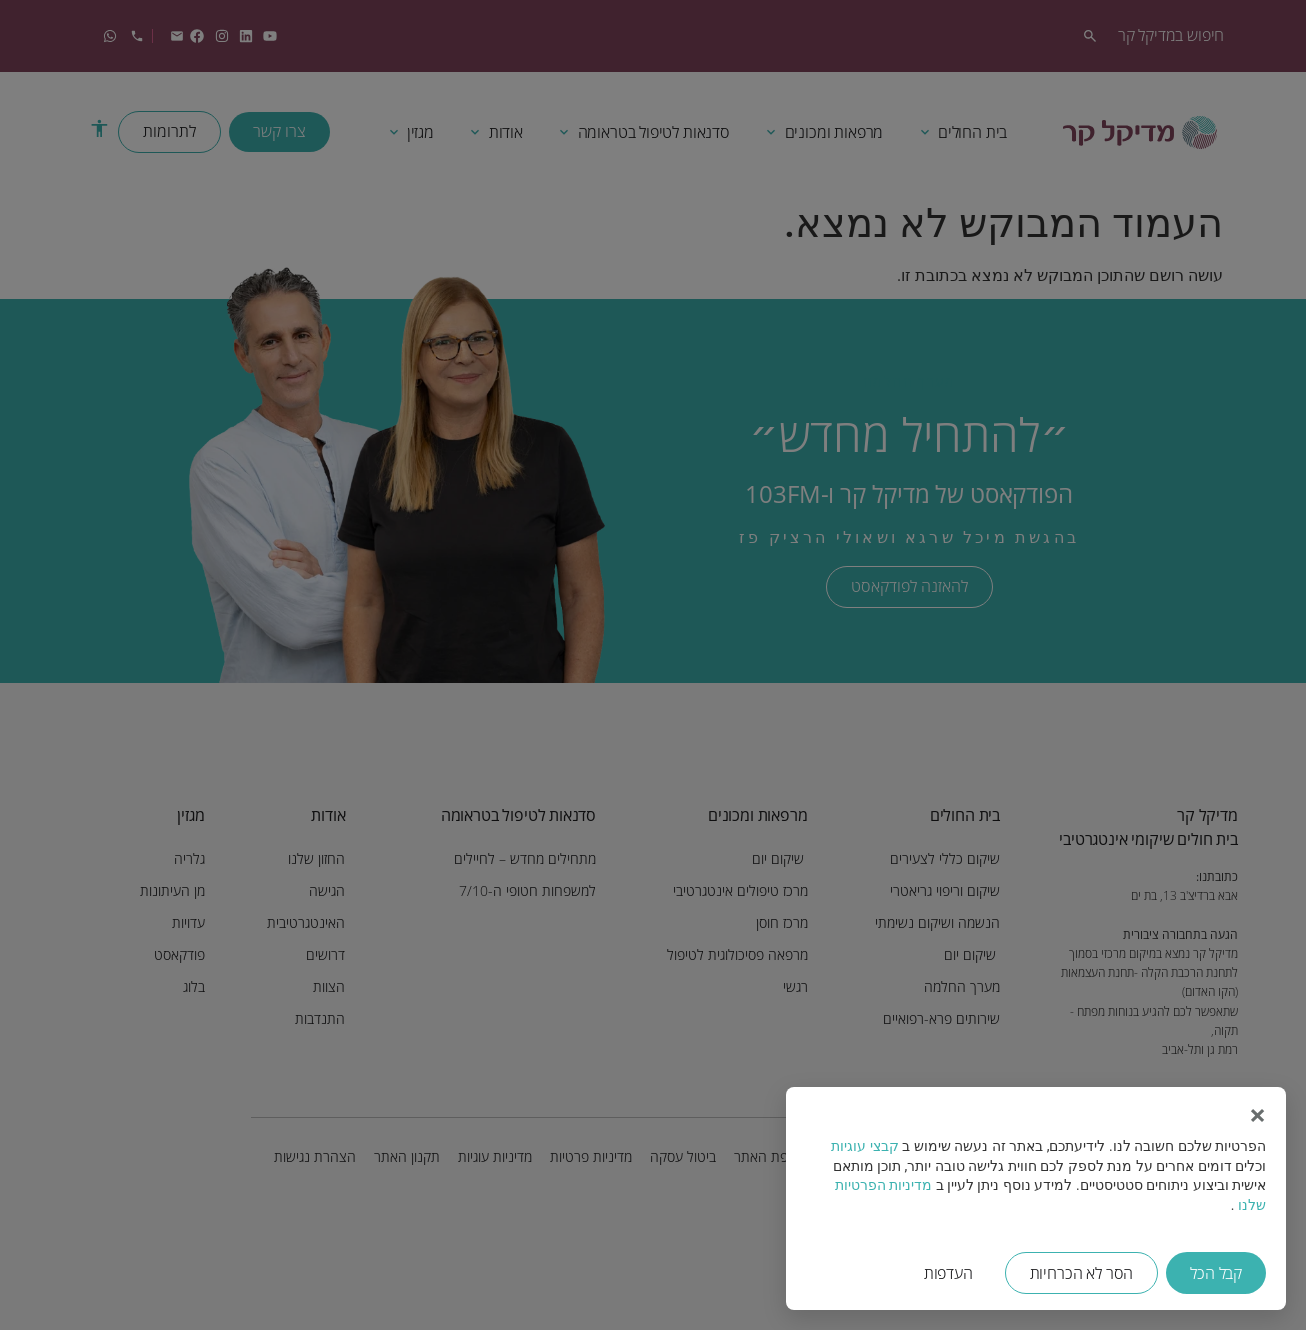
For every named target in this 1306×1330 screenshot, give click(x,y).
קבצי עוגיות (864, 1146)
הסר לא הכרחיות (1082, 1273)
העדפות (948, 1273)
